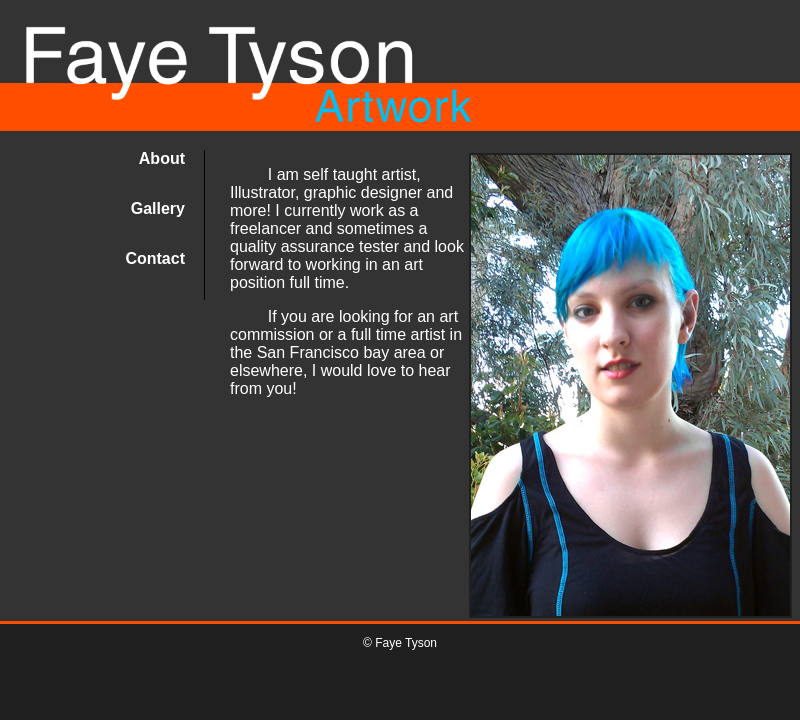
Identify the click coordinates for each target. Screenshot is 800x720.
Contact (155, 258)
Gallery (158, 208)
